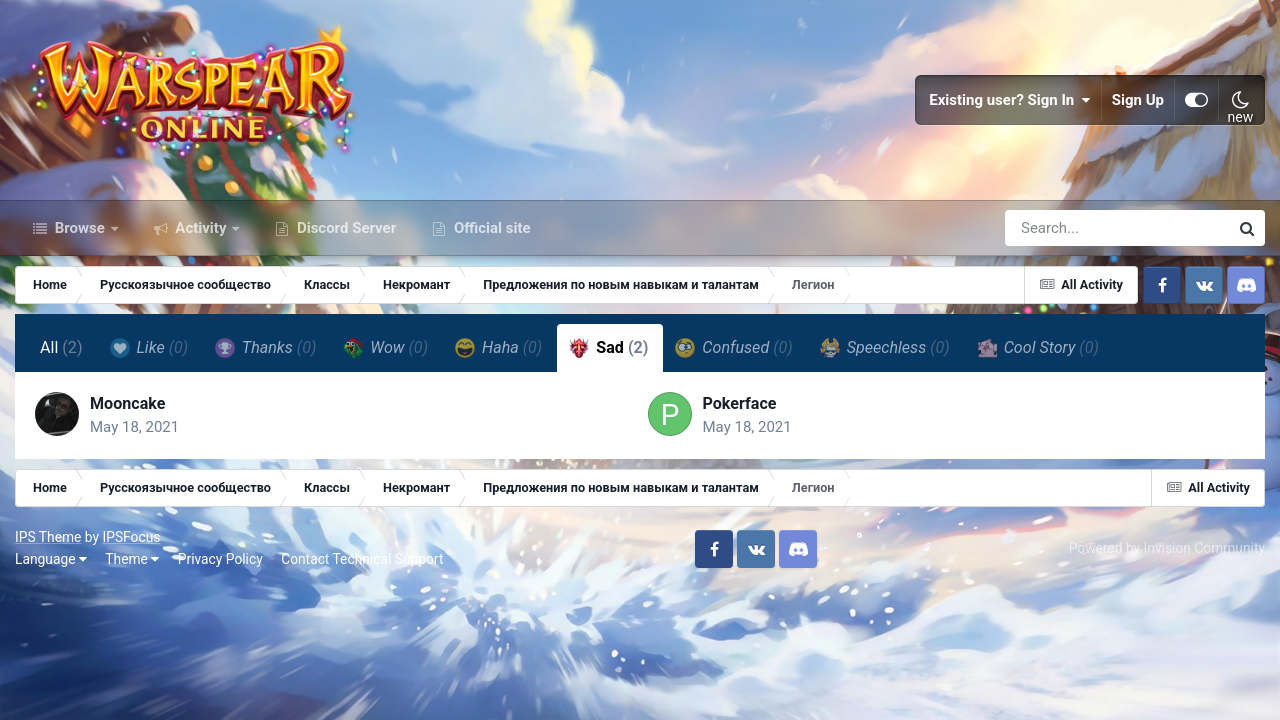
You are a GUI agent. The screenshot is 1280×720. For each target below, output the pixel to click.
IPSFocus (131, 537)
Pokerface (740, 403)
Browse (80, 228)
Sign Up (1138, 100)
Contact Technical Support (362, 559)
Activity (201, 228)
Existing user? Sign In (1010, 100)
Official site (490, 228)
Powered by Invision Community (1167, 548)
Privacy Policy (220, 559)
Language (51, 559)
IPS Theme (48, 537)
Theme (132, 559)
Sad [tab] (608, 348)
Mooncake (127, 403)
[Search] (1060, 228)
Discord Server (344, 228)
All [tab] (61, 347)
